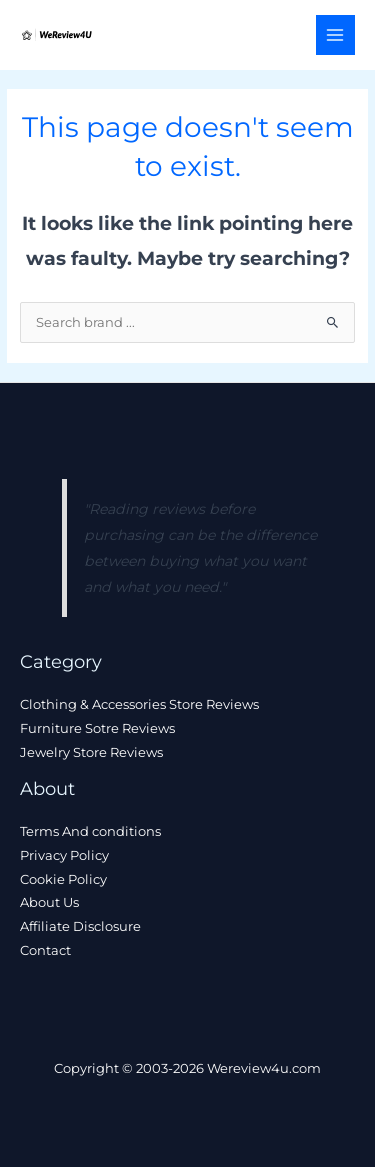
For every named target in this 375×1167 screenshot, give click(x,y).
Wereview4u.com (264, 1068)
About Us (49, 902)
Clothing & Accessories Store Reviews (139, 704)
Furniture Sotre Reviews (97, 728)
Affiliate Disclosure (80, 926)
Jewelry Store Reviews (91, 752)
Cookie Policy (63, 879)
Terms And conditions (90, 831)
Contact (45, 950)
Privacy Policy (64, 855)
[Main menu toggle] (335, 34)
